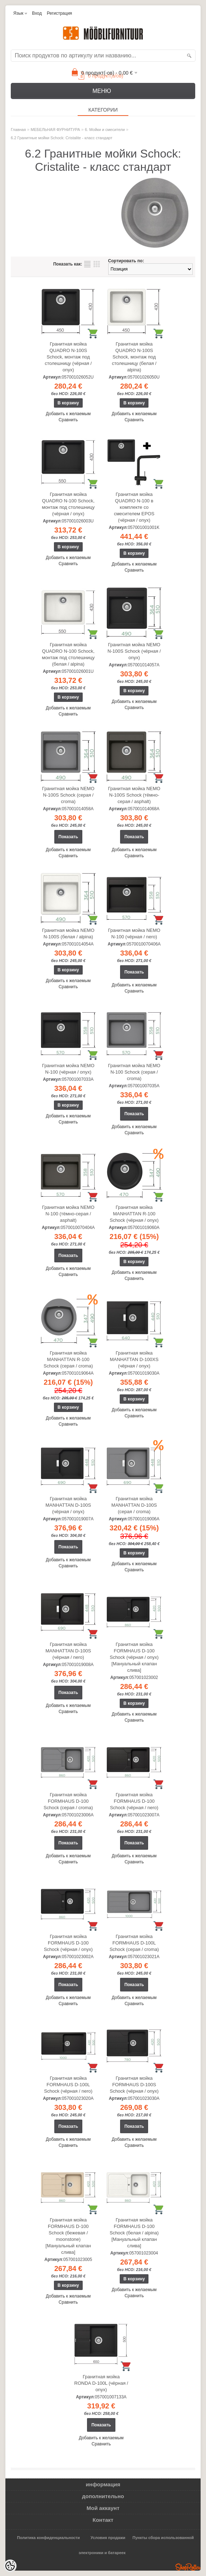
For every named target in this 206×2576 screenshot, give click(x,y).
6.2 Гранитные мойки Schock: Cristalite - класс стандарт (62, 138)
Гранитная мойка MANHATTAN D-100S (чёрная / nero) (68, 1651)
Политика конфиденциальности (48, 2537)
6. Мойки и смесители (105, 129)
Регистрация (59, 13)
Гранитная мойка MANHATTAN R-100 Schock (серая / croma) (68, 1359)
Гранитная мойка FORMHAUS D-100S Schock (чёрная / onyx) (134, 2084)
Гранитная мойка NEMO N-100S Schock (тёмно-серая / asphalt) (134, 795)
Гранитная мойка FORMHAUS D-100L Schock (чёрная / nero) (68, 2084)
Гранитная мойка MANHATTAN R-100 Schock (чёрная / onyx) (134, 1214)
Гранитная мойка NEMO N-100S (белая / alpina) (68, 933)
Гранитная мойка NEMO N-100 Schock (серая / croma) (134, 1072)
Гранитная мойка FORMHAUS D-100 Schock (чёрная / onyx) (68, 1943)
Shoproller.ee (188, 2567)
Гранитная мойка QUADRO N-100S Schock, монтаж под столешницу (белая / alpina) (134, 356)
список (87, 264)
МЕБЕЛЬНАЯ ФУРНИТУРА (55, 129)
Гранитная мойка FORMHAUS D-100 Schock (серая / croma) (68, 1801)
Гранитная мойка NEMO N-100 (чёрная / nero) (134, 933)
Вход (37, 13)
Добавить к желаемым (68, 413)
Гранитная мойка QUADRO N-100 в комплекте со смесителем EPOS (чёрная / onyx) (134, 507)
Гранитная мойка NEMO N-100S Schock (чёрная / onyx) (134, 651)
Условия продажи (108, 2537)
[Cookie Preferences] (10, 2565)
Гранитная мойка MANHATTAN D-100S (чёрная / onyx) (68, 1505)
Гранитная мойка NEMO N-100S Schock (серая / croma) (68, 795)
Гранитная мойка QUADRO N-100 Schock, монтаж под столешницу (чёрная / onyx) (68, 504)
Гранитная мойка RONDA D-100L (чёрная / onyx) (101, 2383)
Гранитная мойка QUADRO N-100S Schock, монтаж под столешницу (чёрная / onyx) (68, 356)
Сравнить (68, 419)
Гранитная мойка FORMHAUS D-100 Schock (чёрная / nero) (134, 1801)
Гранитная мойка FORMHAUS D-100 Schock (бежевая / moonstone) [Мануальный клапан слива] (68, 2236)
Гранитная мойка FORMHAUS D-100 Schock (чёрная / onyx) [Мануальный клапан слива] (134, 1657)
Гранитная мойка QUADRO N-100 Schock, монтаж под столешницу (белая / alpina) (68, 654)
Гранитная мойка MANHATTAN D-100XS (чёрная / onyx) (134, 1359)
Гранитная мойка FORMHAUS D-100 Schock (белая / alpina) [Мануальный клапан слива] (134, 2232)
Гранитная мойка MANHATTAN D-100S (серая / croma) (134, 1505)
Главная (18, 129)
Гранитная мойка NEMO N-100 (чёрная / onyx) (68, 1069)
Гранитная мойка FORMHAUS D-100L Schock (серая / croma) (134, 1943)
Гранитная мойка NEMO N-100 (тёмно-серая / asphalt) (68, 1214)
